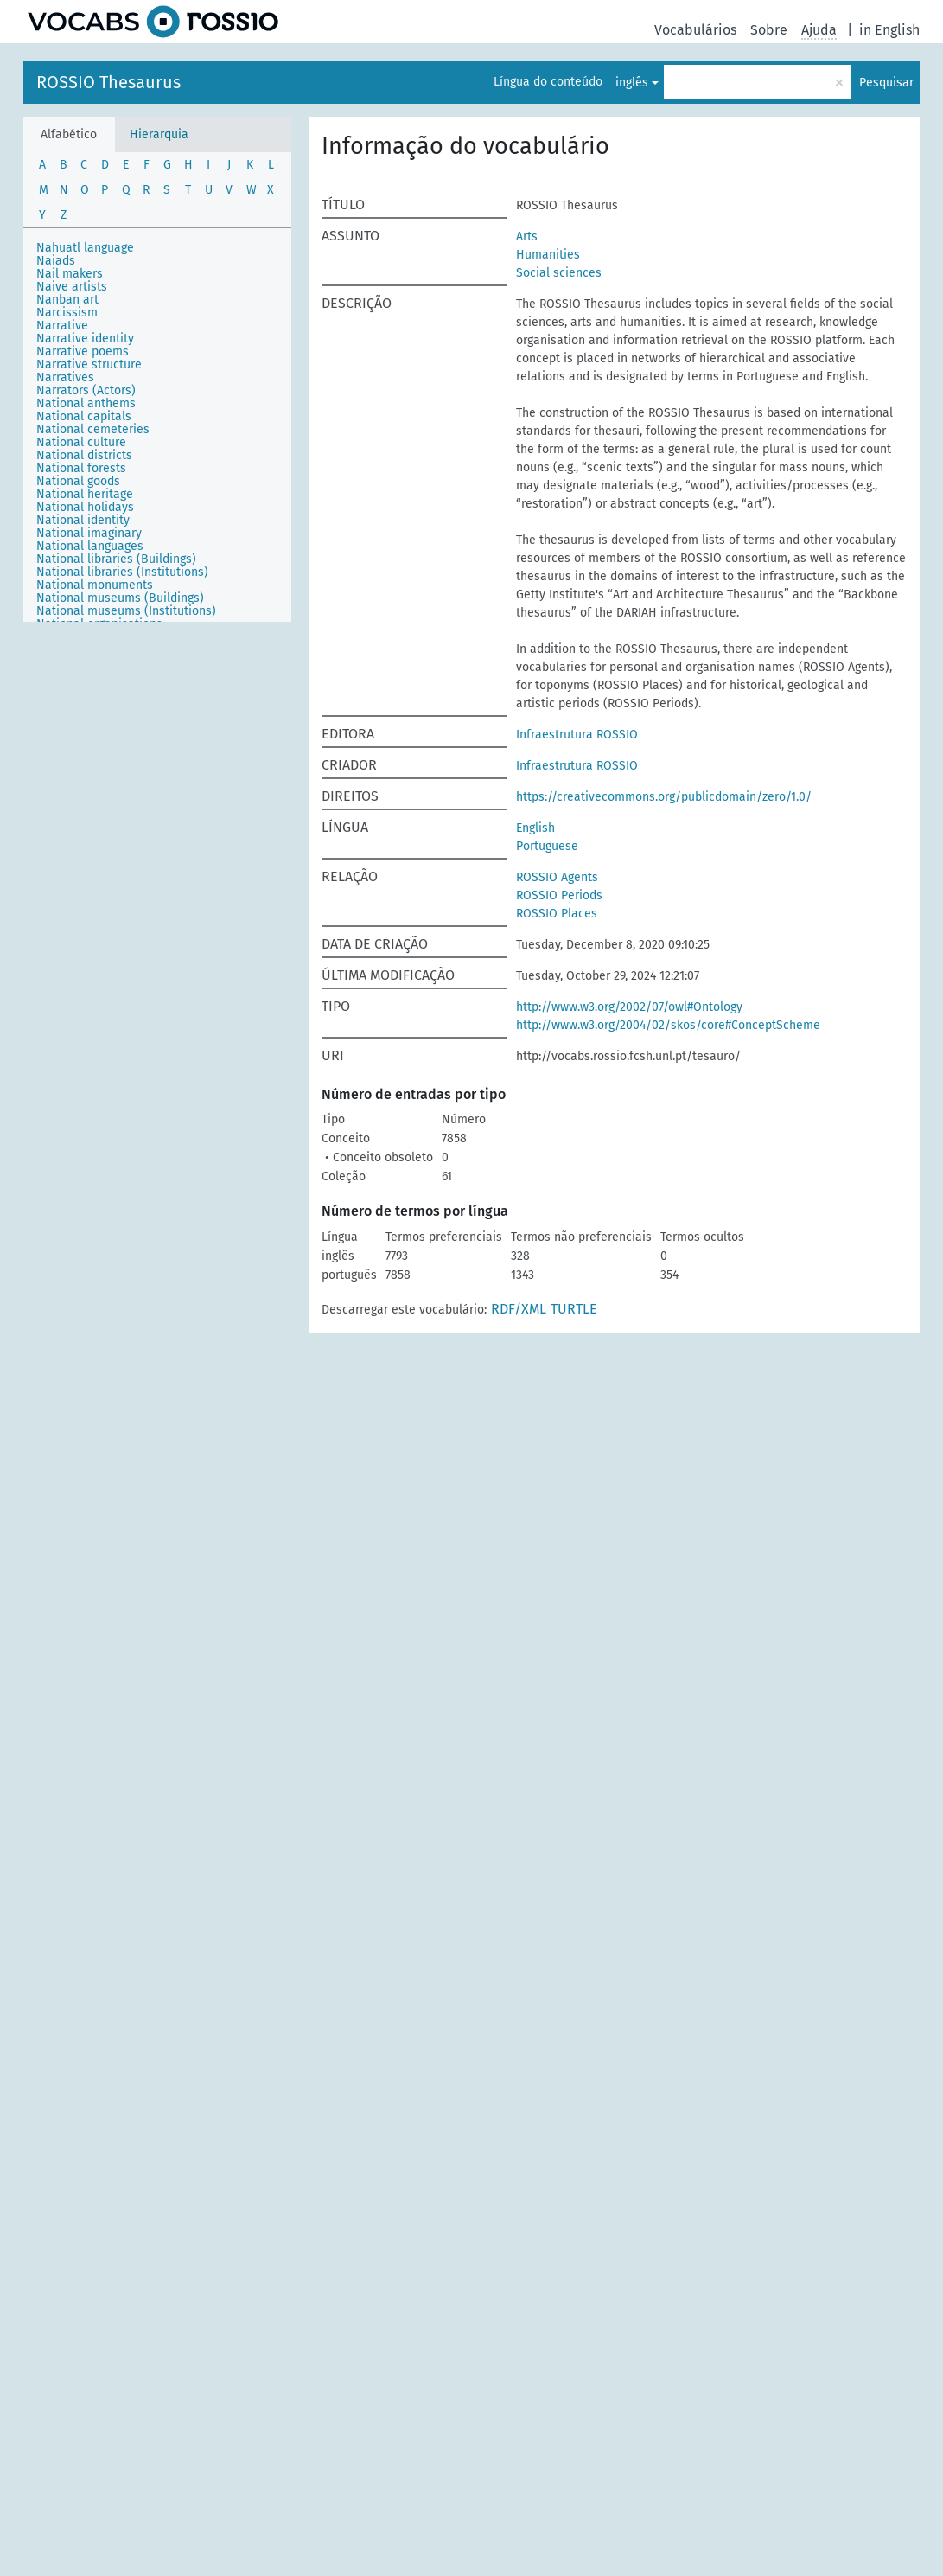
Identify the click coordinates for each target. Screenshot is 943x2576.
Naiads (55, 260)
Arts (527, 236)
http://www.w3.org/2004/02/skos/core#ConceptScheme (668, 1025)
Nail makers (69, 273)
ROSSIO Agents (557, 877)
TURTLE (574, 1309)
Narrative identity (85, 338)
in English (889, 30)
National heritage (84, 494)
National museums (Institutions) (126, 610)
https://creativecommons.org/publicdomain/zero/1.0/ (664, 796)
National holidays (85, 507)
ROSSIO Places (556, 913)
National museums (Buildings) (120, 597)
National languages (89, 546)
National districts (84, 455)
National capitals (83, 416)
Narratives (65, 377)
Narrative (62, 325)
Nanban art (67, 299)
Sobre (768, 30)
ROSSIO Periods (559, 895)
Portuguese (547, 846)
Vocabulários (695, 30)
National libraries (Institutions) (122, 572)
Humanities (548, 254)
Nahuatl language (85, 247)
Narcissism (67, 312)
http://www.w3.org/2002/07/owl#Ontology (629, 1007)
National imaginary (89, 533)
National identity (83, 520)
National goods (78, 481)
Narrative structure (89, 364)
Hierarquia (159, 134)
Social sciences (559, 272)
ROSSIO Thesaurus (108, 82)
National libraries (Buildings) (116, 559)
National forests (81, 468)
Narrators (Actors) (86, 390)
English (535, 828)
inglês (631, 82)
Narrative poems (82, 351)
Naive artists (71, 286)
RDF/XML (518, 1309)
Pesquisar (886, 82)
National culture (81, 442)
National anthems (86, 403)
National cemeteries (93, 429)
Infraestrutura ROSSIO (577, 734)
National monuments (94, 584)
